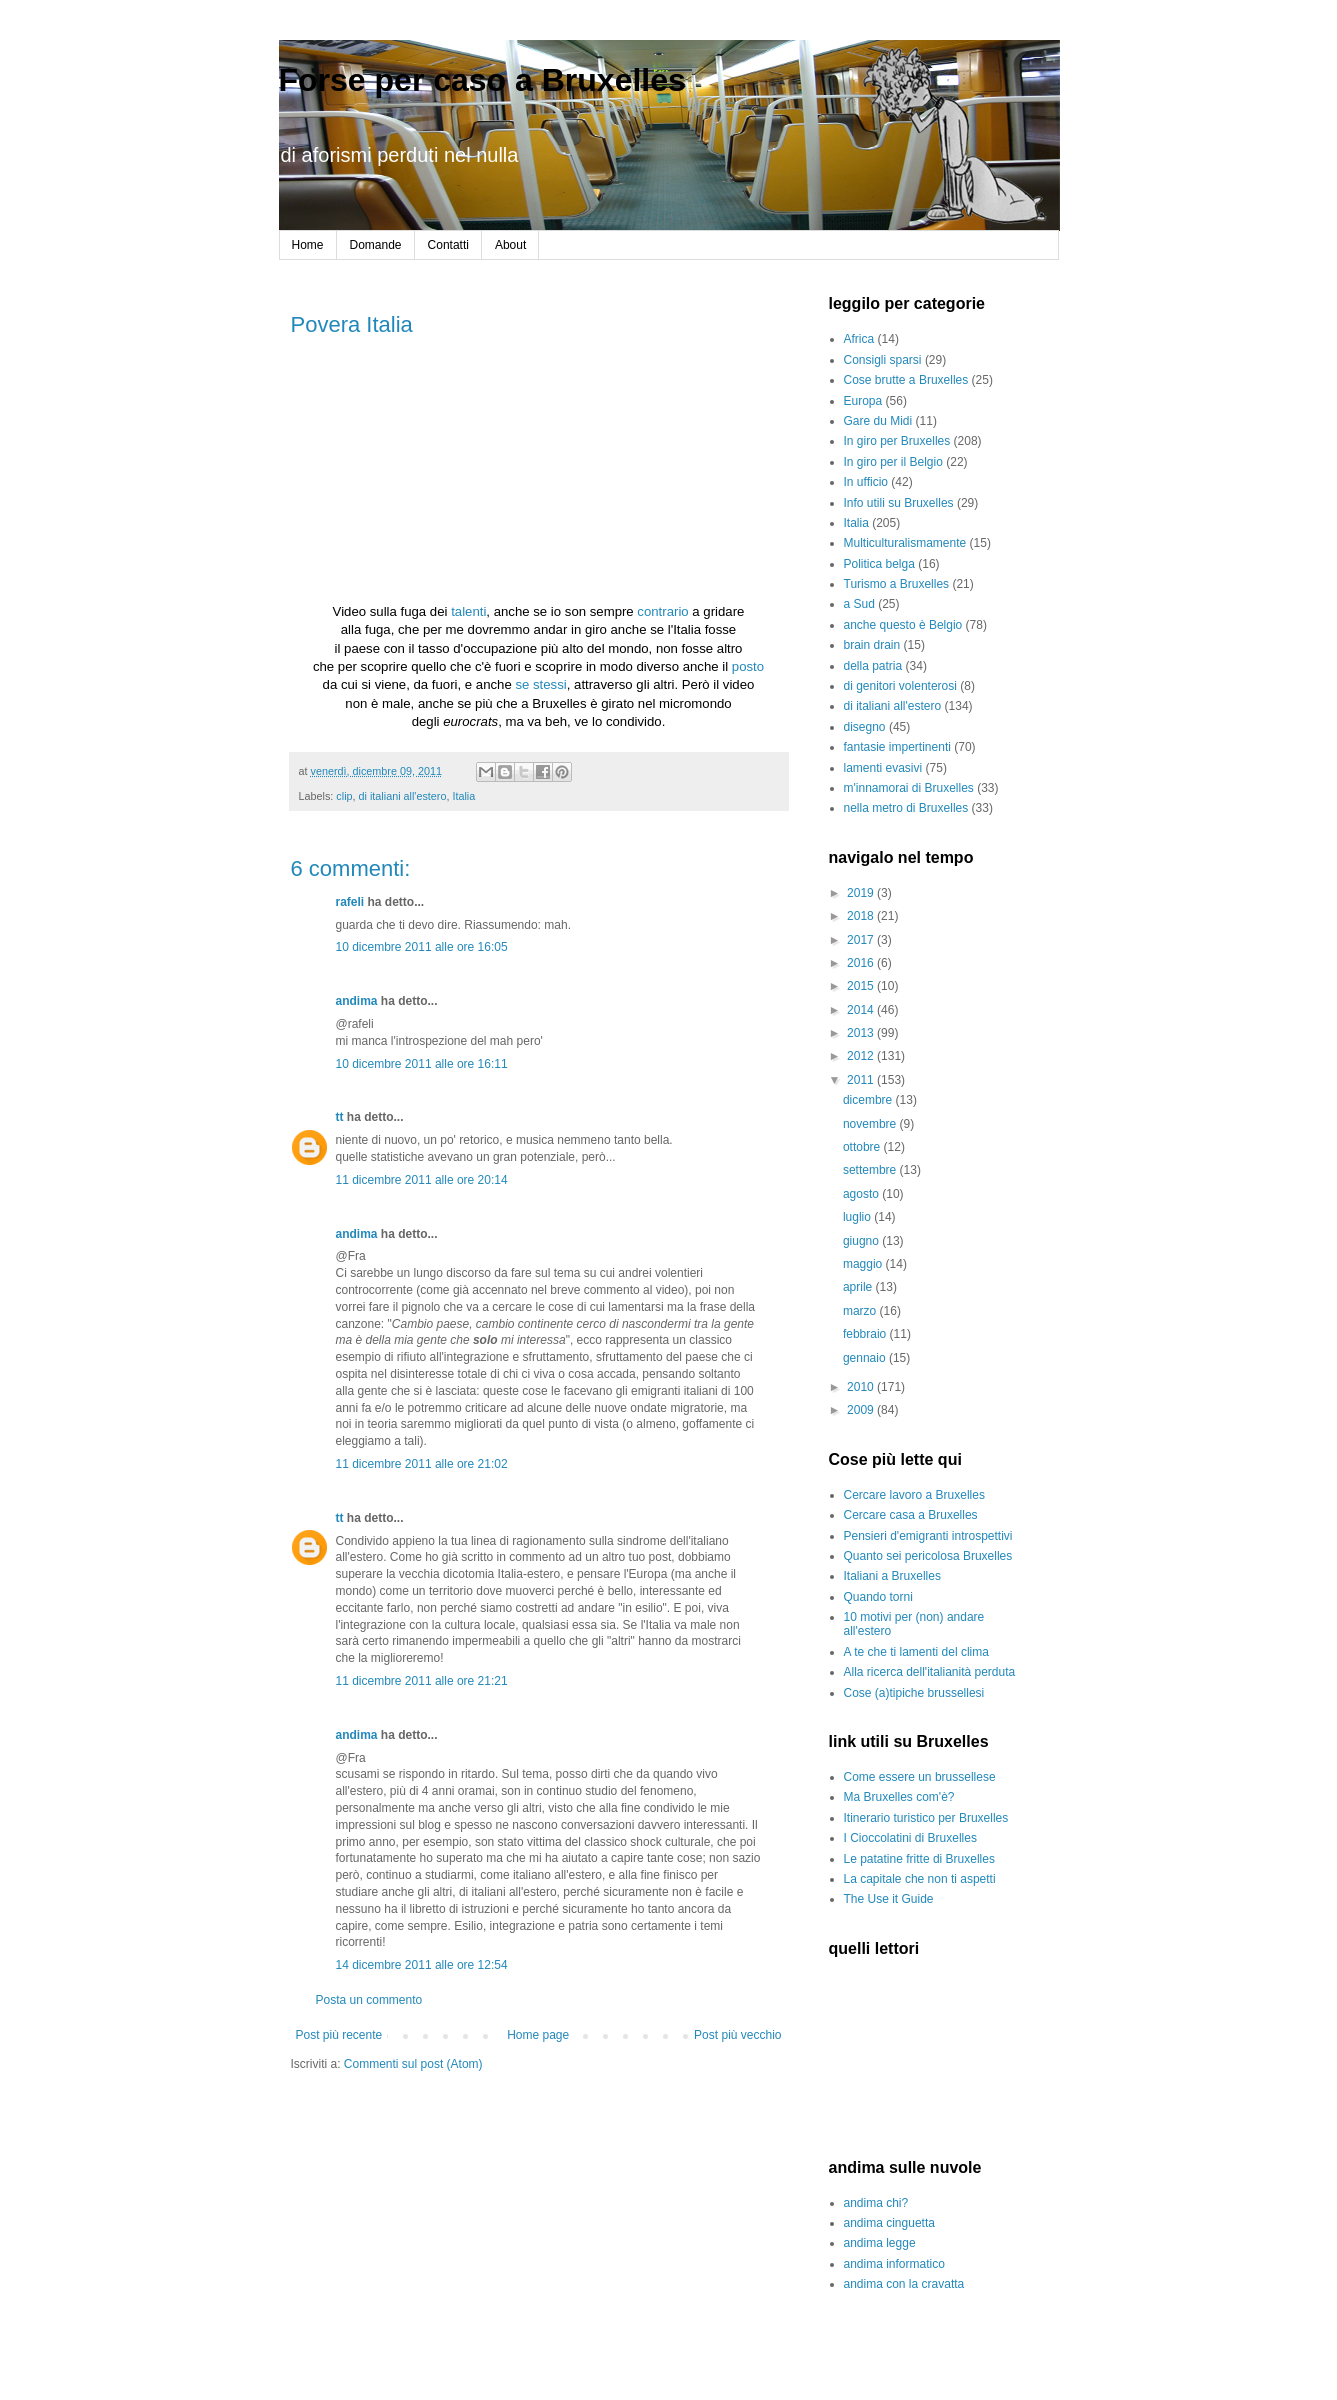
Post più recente (339, 2035)
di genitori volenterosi (900, 686)
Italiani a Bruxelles (892, 1576)
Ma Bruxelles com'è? (899, 1797)
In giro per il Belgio (893, 462)
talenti (468, 611)
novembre (871, 1124)
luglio (858, 1217)
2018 (862, 916)
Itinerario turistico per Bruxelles (926, 1818)
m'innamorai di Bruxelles (909, 788)
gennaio (866, 1358)
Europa (863, 401)
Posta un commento (369, 2000)
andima (357, 1001)
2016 (862, 963)
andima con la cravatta (904, 2284)
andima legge (880, 2243)
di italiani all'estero (403, 796)
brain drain (872, 645)
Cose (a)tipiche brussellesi (914, 1693)
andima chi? (876, 2203)
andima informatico (894, 2264)
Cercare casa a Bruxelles (911, 1515)
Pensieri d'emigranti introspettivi (928, 1536)
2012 (862, 1056)
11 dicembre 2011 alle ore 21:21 (422, 1681)
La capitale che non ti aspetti (920, 1879)
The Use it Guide (889, 1899)
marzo (861, 1311)
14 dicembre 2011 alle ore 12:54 (422, 1965)
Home (308, 245)
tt (340, 1117)
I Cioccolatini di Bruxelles (910, 1838)
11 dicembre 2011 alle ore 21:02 (422, 1464)
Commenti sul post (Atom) (413, 2064)
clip (344, 796)
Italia (463, 796)
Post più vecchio (737, 2035)
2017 (862, 940)
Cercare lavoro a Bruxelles (914, 1495)
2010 (862, 1387)
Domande (376, 245)
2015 (862, 986)
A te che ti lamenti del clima (916, 1652)
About (510, 245)
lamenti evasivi (883, 768)
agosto (862, 1194)
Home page (538, 2035)
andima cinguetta (889, 2223)
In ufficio (866, 482)
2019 (862, 893)
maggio (864, 1264)
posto (748, 666)
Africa (859, 339)
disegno (865, 727)
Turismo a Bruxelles (897, 584)
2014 (862, 1010)
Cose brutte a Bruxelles (906, 380)
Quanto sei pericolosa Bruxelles (928, 1556)
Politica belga (879, 564)
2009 (862, 1410)
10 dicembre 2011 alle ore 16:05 (422, 947)
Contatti (448, 245)
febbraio (866, 1334)
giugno (862, 1241)
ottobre (863, 1147)
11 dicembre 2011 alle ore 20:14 (422, 1180)
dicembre (869, 1100)
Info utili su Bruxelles (899, 503)
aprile (859, 1287)
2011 (862, 1080)
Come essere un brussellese (920, 1777)
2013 (862, 1033)
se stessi (540, 684)
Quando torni (878, 1597)
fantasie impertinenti (897, 747)
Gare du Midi (878, 421)
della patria (873, 666)
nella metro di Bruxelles (906, 808)
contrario (662, 611)
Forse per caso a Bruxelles (482, 80)
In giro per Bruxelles (897, 441)
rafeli (350, 902)
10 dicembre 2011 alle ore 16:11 (422, 1064)
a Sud (859, 604)
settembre (871, 1170)
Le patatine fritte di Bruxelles (919, 1859)
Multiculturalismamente (905, 543)
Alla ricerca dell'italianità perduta (930, 1672)
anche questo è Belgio (903, 625)
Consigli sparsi (883, 360)
